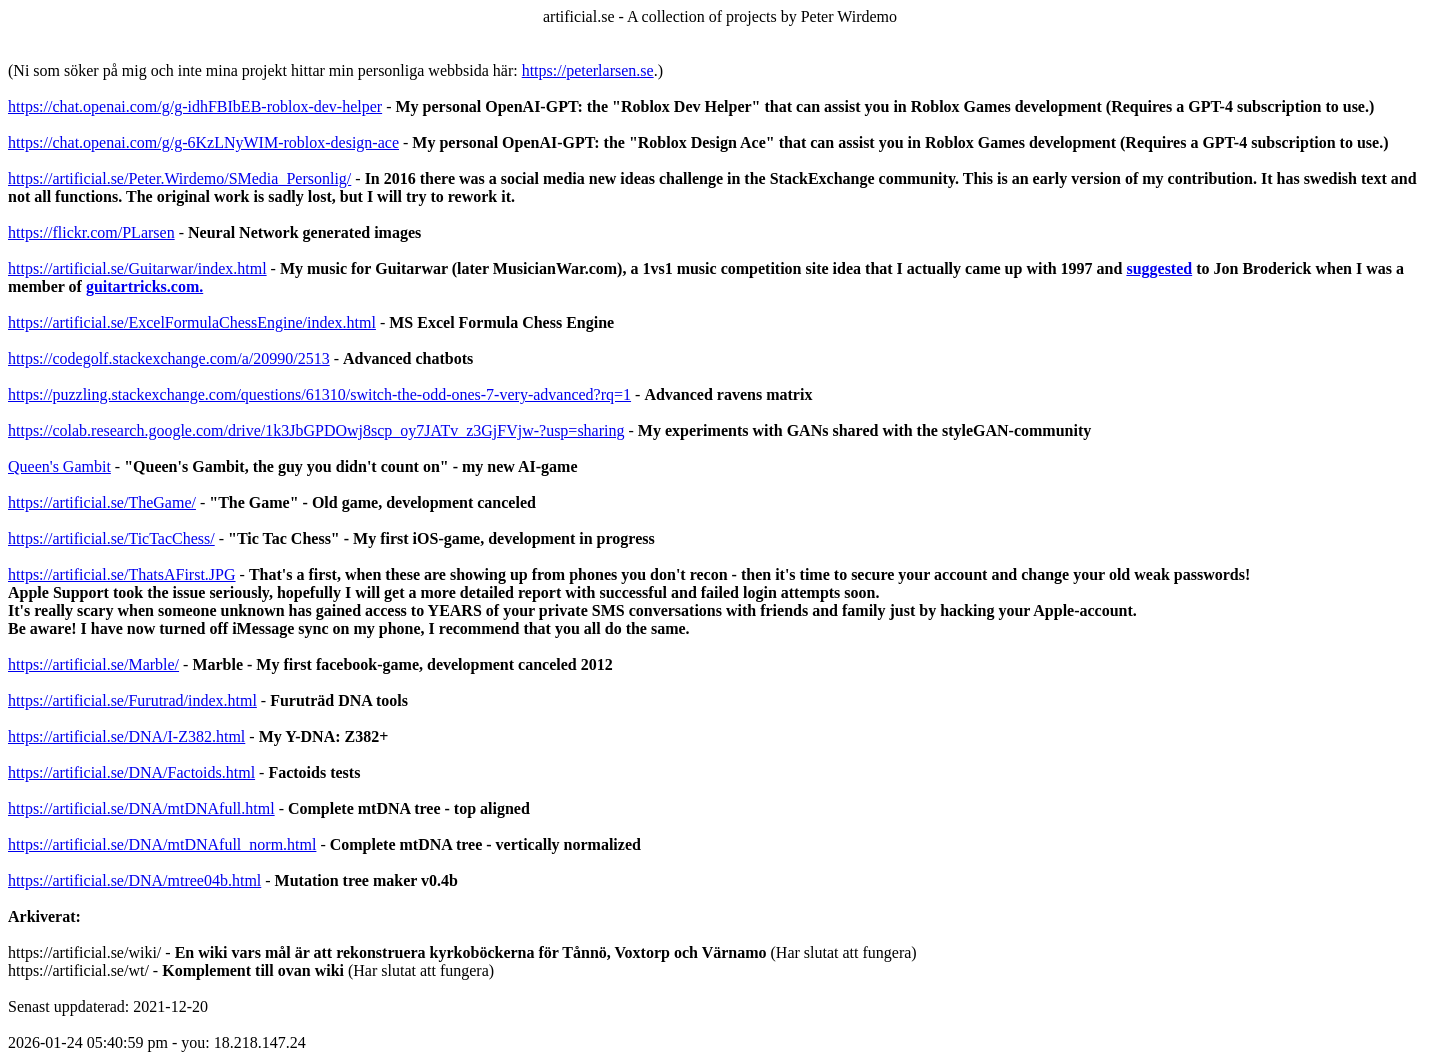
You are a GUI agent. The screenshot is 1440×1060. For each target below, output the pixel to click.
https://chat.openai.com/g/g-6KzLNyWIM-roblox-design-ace (203, 142)
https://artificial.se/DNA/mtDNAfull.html (141, 808)
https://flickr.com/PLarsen (91, 232)
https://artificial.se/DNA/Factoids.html (131, 772)
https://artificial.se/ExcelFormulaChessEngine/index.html (192, 322)
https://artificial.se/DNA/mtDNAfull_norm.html (162, 844)
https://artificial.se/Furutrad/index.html (132, 700)
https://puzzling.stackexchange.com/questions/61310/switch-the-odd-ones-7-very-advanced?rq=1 (319, 394)
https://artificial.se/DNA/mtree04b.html (134, 880)
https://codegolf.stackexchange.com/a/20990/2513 (169, 358)
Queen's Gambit (59, 466)
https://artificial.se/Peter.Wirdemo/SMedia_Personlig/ (179, 178)
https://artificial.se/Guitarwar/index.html (137, 268)
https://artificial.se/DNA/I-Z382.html (126, 736)
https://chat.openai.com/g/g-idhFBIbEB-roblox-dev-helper (195, 106)
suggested (1159, 268)
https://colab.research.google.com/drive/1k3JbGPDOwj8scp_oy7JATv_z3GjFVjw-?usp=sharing (316, 430)
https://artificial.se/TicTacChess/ (111, 538)
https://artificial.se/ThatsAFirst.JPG (122, 574)
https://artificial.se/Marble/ (93, 664)
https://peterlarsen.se (588, 70)
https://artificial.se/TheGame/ (102, 502)
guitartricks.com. (144, 286)
